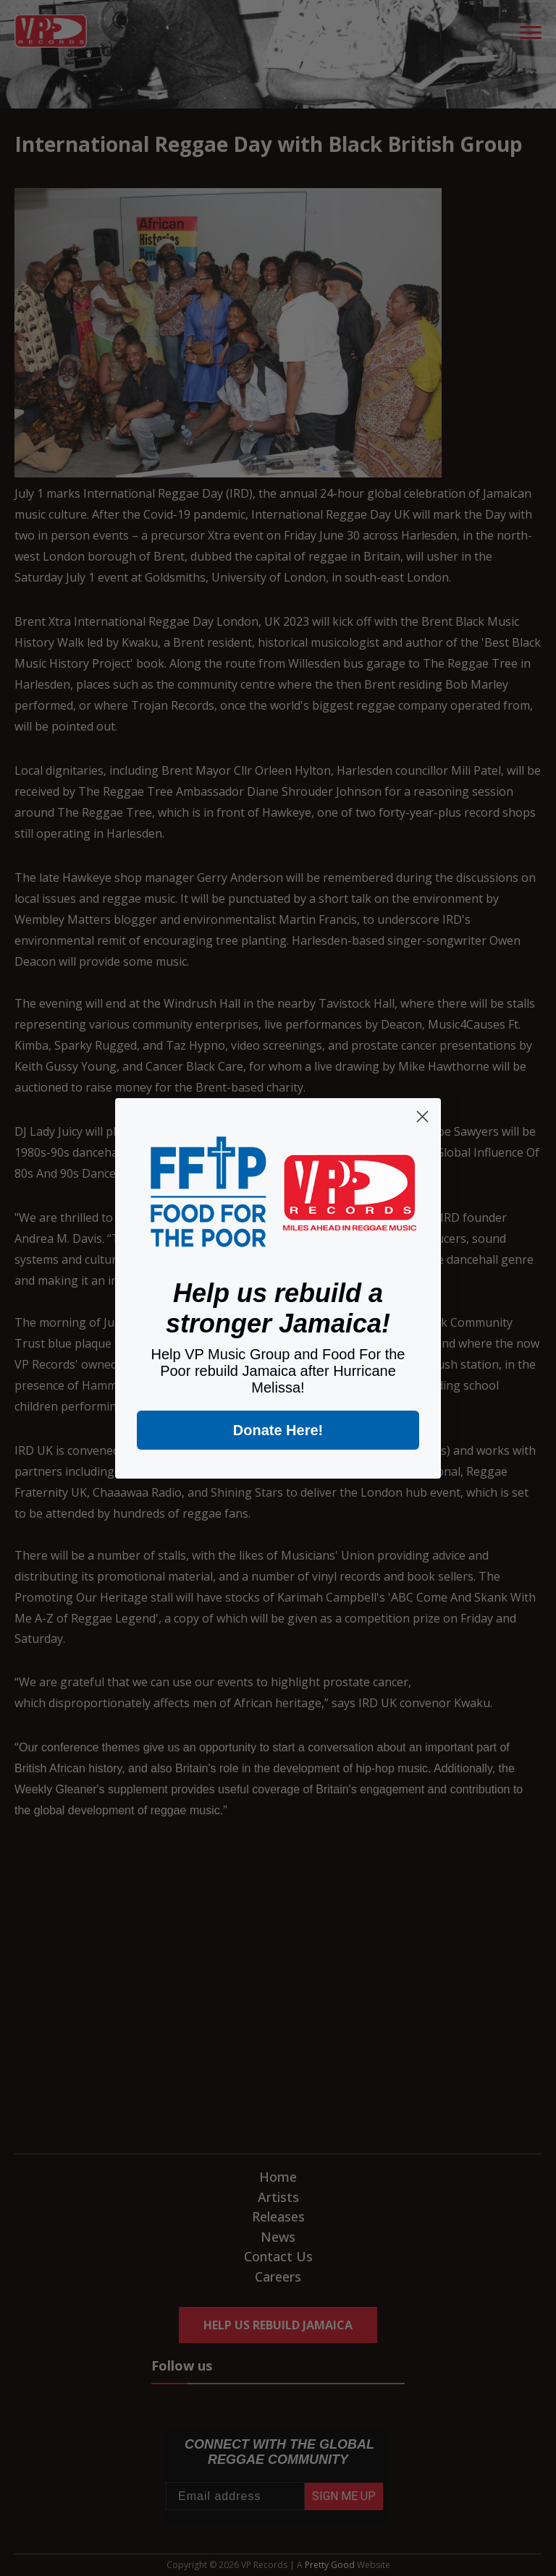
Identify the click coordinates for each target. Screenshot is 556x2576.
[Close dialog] (422, 1116)
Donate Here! (278, 1430)
